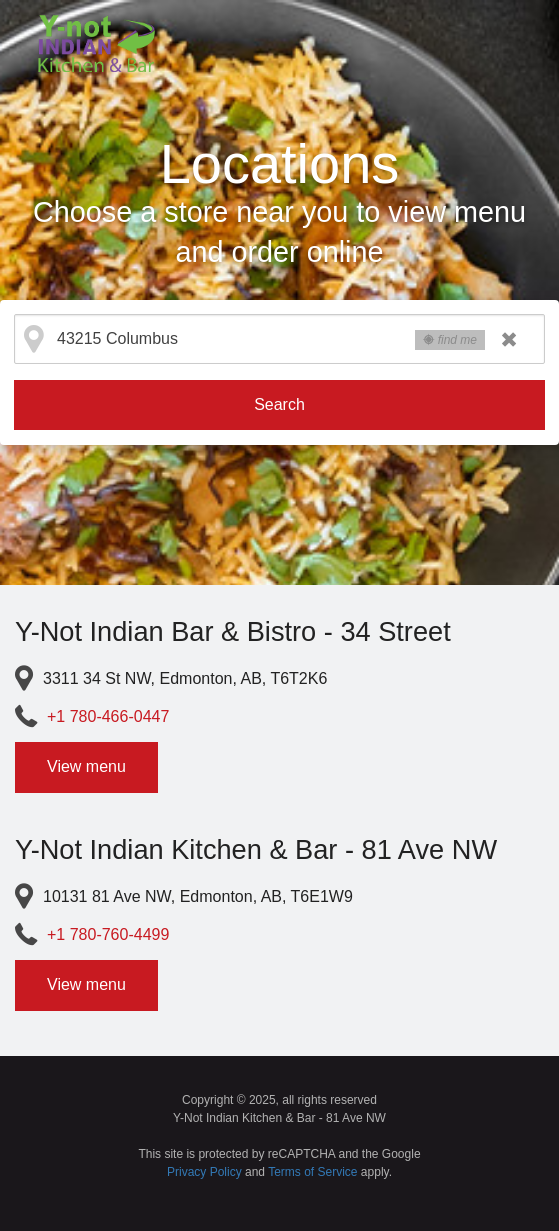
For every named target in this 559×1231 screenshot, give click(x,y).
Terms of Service (312, 1172)
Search (279, 404)
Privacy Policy (204, 1172)
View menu (86, 766)
